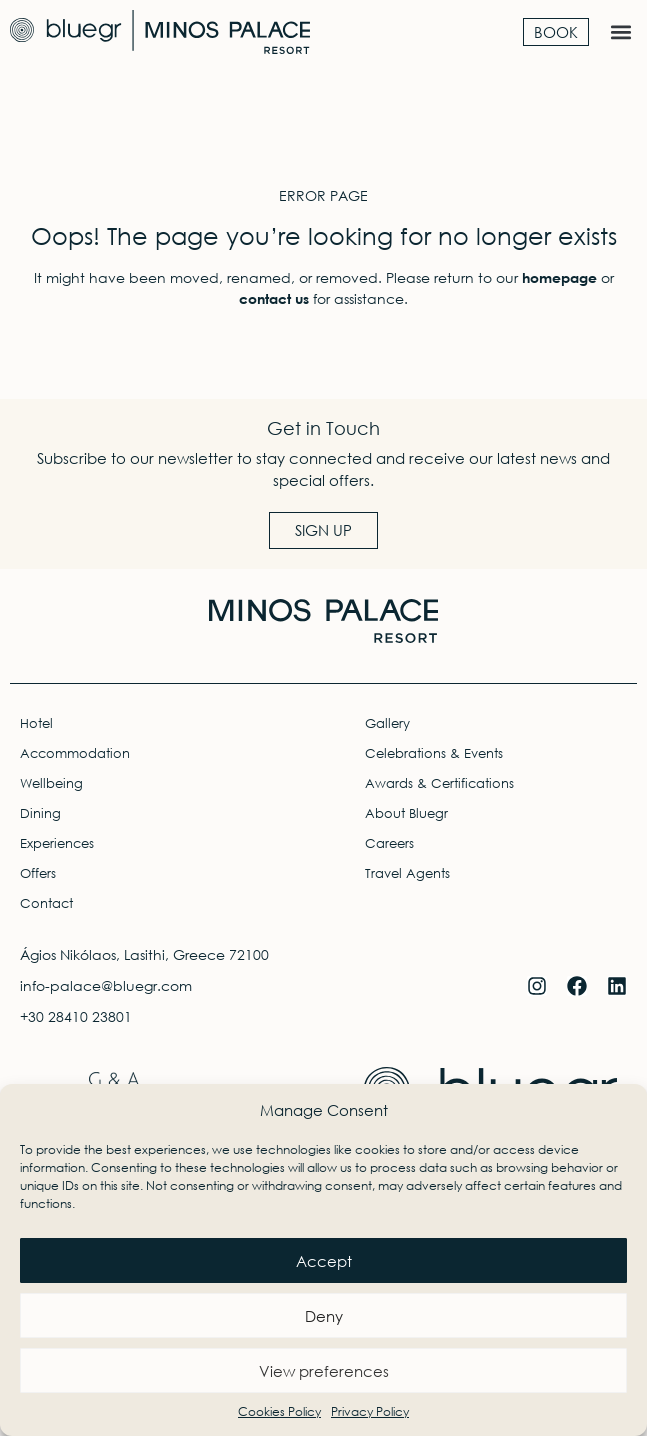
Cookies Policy (279, 1411)
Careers (389, 843)
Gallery (387, 723)
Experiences (57, 843)
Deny (324, 1316)
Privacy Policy (370, 1411)
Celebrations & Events (434, 753)
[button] (620, 31)
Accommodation (75, 753)
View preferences (324, 1371)
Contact (46, 903)
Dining (40, 813)
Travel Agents (407, 873)
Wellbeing (51, 783)
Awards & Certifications (439, 783)
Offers (38, 873)
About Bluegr (406, 813)
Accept (324, 1261)
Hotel (36, 723)
